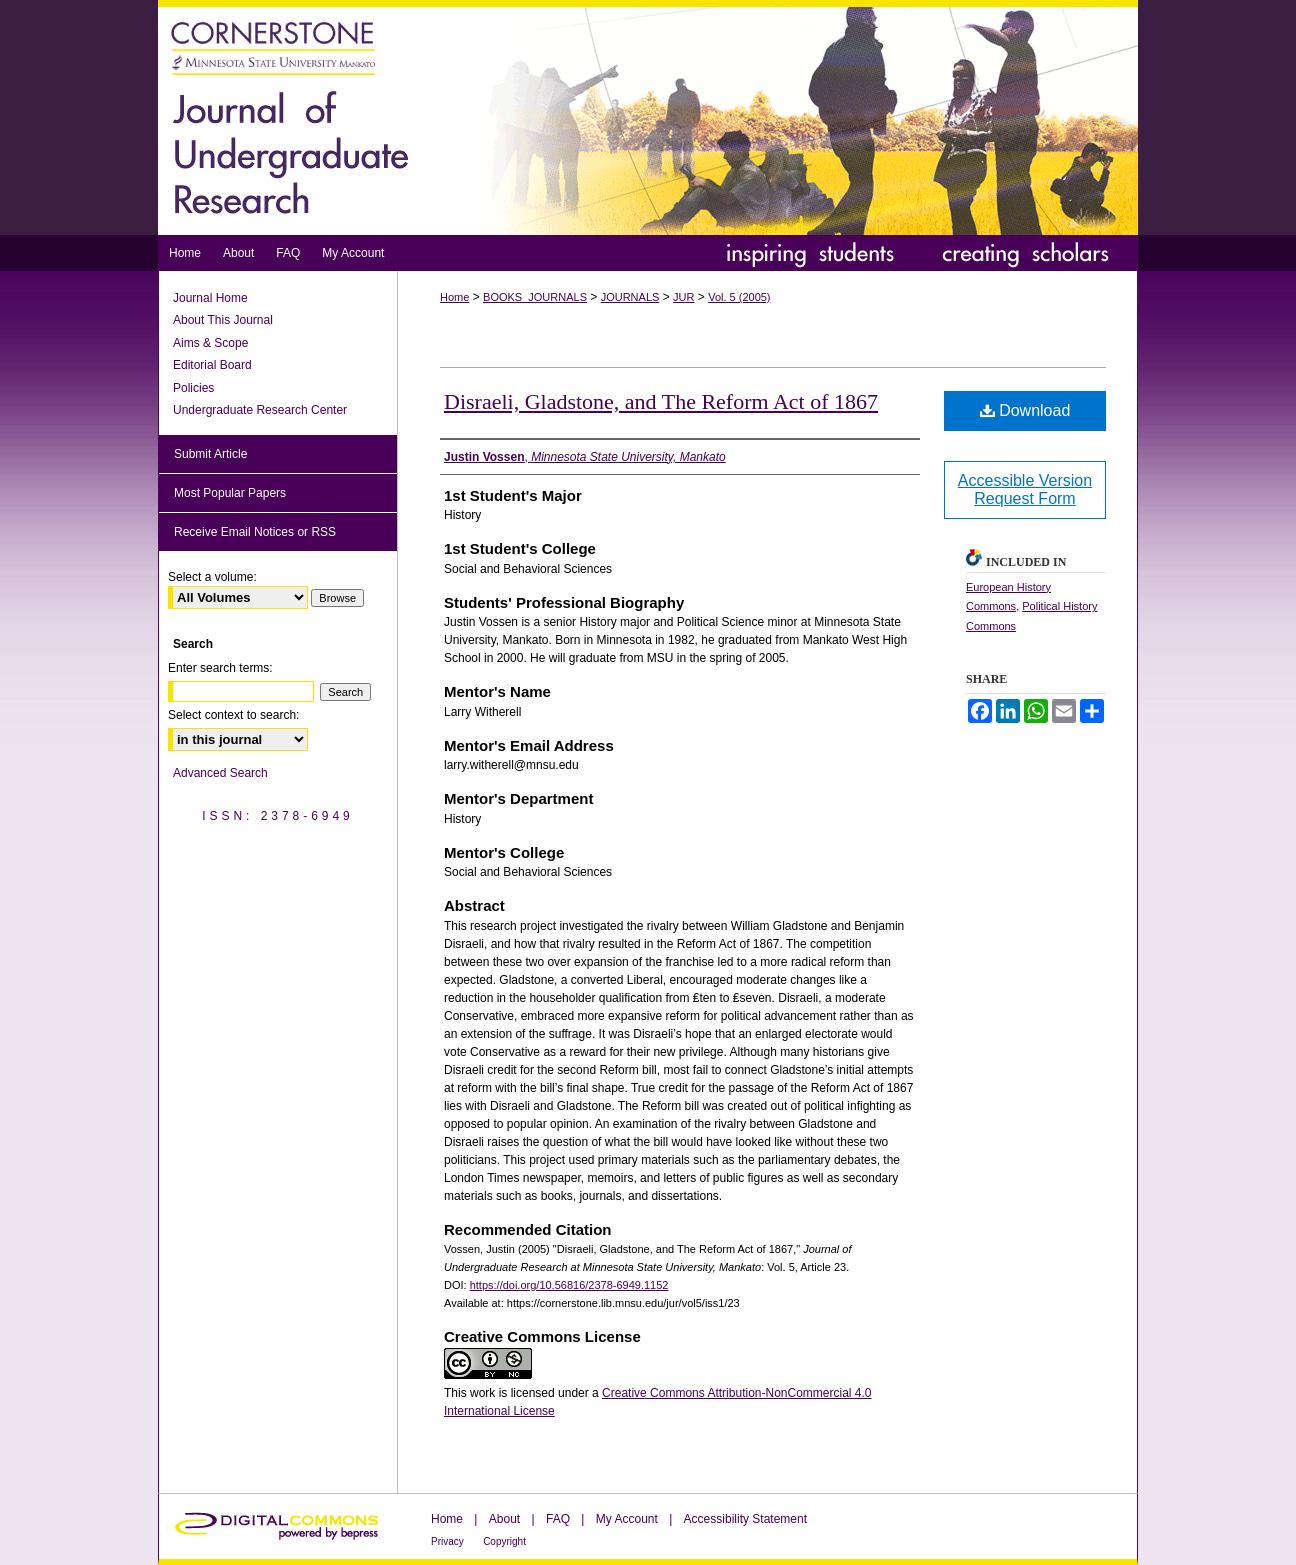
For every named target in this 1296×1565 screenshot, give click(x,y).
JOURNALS (630, 297)
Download (1025, 410)
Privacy (447, 1541)
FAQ (558, 1519)
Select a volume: (212, 577)
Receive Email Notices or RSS (255, 532)
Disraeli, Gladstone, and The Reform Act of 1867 (661, 401)
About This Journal (223, 320)
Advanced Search (220, 773)
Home (454, 297)
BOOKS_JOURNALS (535, 297)
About (504, 1519)
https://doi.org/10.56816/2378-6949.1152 (569, 1285)
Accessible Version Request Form (1025, 489)
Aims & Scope (210, 343)
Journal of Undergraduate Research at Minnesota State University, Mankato (648, 117)
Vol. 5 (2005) (739, 297)
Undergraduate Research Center (260, 410)
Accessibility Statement (745, 1519)
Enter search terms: (220, 668)
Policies (193, 388)
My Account (627, 1519)
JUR (683, 297)
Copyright (504, 1541)
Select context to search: (233, 715)
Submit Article (210, 454)
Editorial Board (212, 365)
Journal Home (210, 298)
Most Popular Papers (230, 493)
